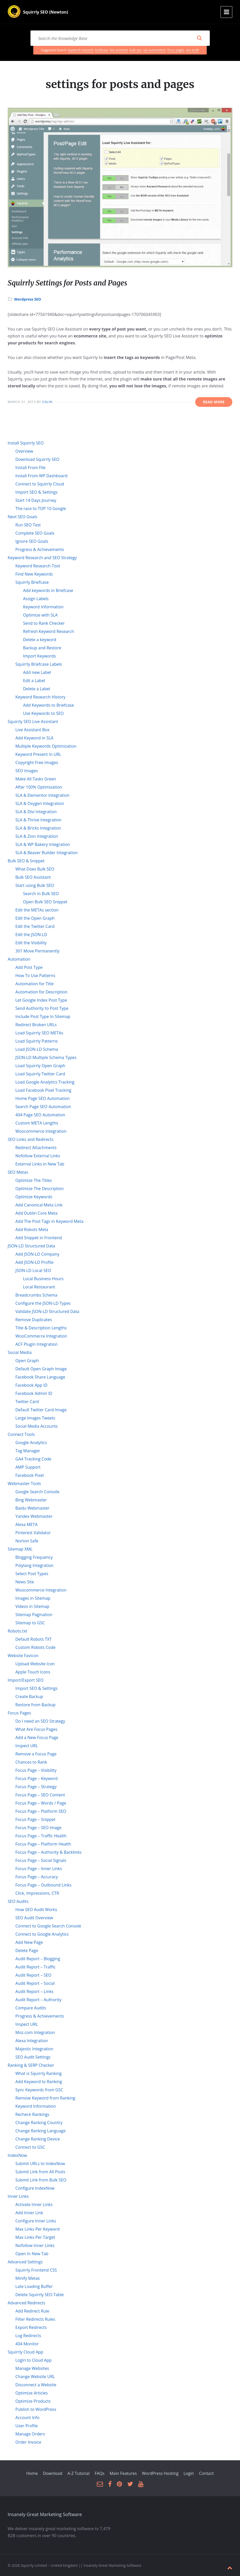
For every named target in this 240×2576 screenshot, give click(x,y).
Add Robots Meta (31, 1229)
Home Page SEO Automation (42, 1098)
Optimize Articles (31, 2393)
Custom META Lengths (36, 1123)
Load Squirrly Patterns (36, 1041)
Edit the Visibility (31, 943)
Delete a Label (36, 689)
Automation (19, 959)
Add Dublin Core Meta (36, 1213)
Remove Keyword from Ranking (45, 2098)
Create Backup (29, 1696)
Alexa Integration (31, 2040)
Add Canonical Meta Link (38, 1205)
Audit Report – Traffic (35, 1967)
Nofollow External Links (37, 1156)
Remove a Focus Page (36, 1754)
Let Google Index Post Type (41, 1000)
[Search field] (120, 38)
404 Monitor (27, 2344)
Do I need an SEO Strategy (40, 1721)
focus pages (175, 50)
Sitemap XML (20, 1549)
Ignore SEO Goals (31, 541)
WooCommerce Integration (41, 1336)
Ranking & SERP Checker (31, 2065)
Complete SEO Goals (34, 533)
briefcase (101, 50)
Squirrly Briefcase (32, 582)
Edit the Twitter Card (35, 926)
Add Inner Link (29, 2212)
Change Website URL (35, 2376)
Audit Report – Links (34, 1991)
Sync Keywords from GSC (39, 2090)
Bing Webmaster (31, 1500)
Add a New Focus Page (36, 1737)
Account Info (27, 2417)
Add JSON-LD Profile (34, 1262)
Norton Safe (26, 1541)
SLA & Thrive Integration (38, 820)
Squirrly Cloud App (25, 2352)
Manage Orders (30, 2434)
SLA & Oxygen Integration (39, 803)
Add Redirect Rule (32, 2311)
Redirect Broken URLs (36, 1024)
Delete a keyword (39, 639)
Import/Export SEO (26, 1680)
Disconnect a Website (35, 2385)
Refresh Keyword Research (48, 631)
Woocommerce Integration (41, 1131)
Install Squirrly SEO (26, 443)
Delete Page (26, 1950)
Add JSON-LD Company (37, 1254)
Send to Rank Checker (44, 623)
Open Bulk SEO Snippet (45, 902)
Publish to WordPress (35, 2409)
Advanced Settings (25, 2262)
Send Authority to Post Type (41, 1008)
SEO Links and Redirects (31, 1139)
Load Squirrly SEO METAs (39, 1033)
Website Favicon (23, 1655)
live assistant (119, 50)
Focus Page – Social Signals (40, 1860)
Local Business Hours (43, 1278)
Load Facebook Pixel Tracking (43, 1090)
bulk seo (136, 50)
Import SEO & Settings (36, 492)
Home (32, 2473)
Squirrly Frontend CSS (36, 2270)
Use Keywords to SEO (43, 713)
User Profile (26, 2426)
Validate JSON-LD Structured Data (47, 1311)
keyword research (80, 50)
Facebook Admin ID (33, 1393)
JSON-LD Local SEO (33, 1270)
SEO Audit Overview (34, 1918)
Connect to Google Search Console (48, 1926)
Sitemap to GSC (30, 1623)
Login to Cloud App (33, 2360)
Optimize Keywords (33, 1197)
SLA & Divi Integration (36, 811)
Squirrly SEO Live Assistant (33, 721)
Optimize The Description (39, 1188)
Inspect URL (26, 1745)
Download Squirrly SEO (37, 459)
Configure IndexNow (35, 2188)
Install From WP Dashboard (41, 476)
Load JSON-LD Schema (36, 1049)
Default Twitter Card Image (41, 1410)
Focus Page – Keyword (36, 1778)
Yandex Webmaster (34, 1516)
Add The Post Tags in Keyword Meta (49, 1221)
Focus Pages (19, 1713)
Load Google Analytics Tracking (44, 1082)
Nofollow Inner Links (35, 2245)
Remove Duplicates (33, 1319)
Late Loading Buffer (34, 2286)
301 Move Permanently (37, 951)
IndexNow (17, 2155)
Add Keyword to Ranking (38, 2081)
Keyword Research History (40, 697)
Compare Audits (30, 2008)
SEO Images (26, 770)
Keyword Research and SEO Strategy (42, 557)
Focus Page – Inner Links (38, 1868)
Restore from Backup (35, 1705)
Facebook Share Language (40, 1377)
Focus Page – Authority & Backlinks (48, 1852)
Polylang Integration (34, 1565)
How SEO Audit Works (36, 1909)
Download (52, 2473)
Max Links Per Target (35, 2237)
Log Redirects (28, 2335)
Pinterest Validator (33, 1532)
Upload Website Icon (35, 1664)
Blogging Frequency (34, 1557)
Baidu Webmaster (32, 1508)
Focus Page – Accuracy (36, 1877)
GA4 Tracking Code (33, 1459)
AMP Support (27, 1467)
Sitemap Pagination (33, 1614)
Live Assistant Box (32, 730)
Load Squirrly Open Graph (40, 1065)
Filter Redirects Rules (35, 2319)
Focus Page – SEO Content (40, 1795)
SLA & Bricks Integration (38, 828)
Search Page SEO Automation (43, 1106)
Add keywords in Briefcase (48, 590)
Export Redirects (31, 2327)
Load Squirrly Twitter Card (40, 1074)
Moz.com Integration (35, 2032)
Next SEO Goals (22, 517)
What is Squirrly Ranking (38, 2073)
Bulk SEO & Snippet (26, 861)
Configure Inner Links (35, 2221)
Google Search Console (37, 1491)
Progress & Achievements (39, 549)
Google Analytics (31, 1442)
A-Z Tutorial (78, 2473)
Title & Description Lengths (41, 1328)
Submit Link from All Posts (40, 2172)
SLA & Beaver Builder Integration (46, 852)
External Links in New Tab (39, 1164)
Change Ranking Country (38, 2122)
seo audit (192, 50)
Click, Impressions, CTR (37, 1893)
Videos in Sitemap (32, 1606)
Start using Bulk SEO (34, 885)
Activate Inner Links (34, 2204)
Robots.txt (17, 1631)
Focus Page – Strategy (36, 1786)
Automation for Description (41, 992)
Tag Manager (27, 1451)
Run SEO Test (28, 525)
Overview (24, 451)
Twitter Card (27, 1401)
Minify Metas (27, 2278)
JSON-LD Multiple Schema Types (45, 1057)
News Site (24, 1582)
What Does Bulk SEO (34, 869)
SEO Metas (18, 1172)
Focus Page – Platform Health (43, 1844)
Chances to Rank (31, 1762)
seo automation (154, 50)
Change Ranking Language (40, 2131)
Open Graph (27, 1360)
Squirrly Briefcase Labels (38, 664)
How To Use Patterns (35, 975)
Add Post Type (29, 967)
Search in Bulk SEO (41, 893)
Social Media (20, 1352)
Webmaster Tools (24, 1483)
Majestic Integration (34, 2049)
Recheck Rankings (32, 2114)
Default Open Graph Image (41, 1369)
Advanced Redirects (26, 2303)
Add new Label (37, 672)
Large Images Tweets (35, 1418)
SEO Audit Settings (32, 2057)
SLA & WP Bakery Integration (42, 844)
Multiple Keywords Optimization (45, 746)
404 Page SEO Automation (40, 1115)
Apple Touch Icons (32, 1672)
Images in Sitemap (32, 1598)
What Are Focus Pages (36, 1729)
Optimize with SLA (40, 615)
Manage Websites (32, 2368)
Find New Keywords (34, 574)
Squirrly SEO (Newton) (45, 12)
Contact (206, 2473)
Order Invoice (28, 2442)
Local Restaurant (39, 1287)
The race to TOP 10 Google (40, 508)
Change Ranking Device (37, 2139)
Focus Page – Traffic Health (41, 1836)
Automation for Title (34, 984)
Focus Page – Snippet (35, 1819)
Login (189, 2473)
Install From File (30, 467)
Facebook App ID (31, 1385)
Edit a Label (34, 680)
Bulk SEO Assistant (33, 877)
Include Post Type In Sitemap (42, 1016)
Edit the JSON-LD (31, 934)
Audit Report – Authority (38, 1999)
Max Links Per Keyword (37, 2229)
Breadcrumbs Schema (36, 1295)
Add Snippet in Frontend (38, 1238)
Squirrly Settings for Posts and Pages (72, 283)
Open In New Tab (31, 2253)
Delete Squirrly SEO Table (39, 2294)
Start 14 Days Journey (35, 500)
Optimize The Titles (33, 1180)
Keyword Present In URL (38, 754)
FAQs (99, 2473)
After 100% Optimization (38, 787)
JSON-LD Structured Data (31, 1246)
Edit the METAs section (37, 910)
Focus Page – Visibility (36, 1770)
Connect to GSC (30, 2147)
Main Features (123, 2473)
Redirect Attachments (36, 1147)
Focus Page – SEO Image (38, 1827)
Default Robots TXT (33, 1639)
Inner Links (18, 2196)
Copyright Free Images (36, 762)
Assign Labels (36, 598)
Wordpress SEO (27, 299)
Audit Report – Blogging (37, 1959)
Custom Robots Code (35, 1647)
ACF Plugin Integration (36, 1344)
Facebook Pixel (29, 1475)
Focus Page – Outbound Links (43, 1885)
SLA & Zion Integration (36, 836)
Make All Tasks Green (35, 779)
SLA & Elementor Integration (42, 795)
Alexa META (26, 1524)
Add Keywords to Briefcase (48, 705)
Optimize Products (33, 2401)
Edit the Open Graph (35, 918)
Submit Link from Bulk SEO (40, 2180)
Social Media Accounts (36, 1426)
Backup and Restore (42, 648)
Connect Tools (21, 1434)
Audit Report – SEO (33, 1975)
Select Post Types (31, 1573)
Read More (214, 401)
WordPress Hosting (160, 2473)
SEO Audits (18, 1901)
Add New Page (29, 1942)
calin (47, 401)
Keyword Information (43, 607)
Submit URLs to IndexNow (40, 2163)
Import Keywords (39, 656)
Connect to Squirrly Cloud (39, 484)
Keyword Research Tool (37, 566)
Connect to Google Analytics (42, 1934)
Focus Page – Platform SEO (40, 1811)
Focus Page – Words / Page (40, 1803)
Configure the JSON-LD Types (43, 1303)
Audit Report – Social (35, 1983)
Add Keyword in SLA (34, 738)
